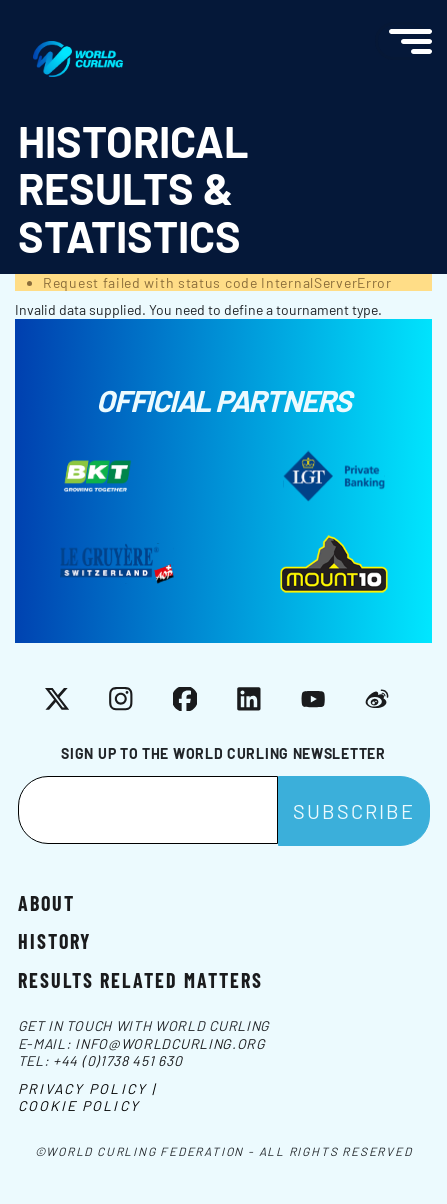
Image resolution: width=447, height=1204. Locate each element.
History (54, 940)
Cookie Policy (79, 1105)
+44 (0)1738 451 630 (117, 1060)
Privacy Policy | (87, 1088)
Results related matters (140, 979)
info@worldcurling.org (170, 1043)
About (46, 902)
